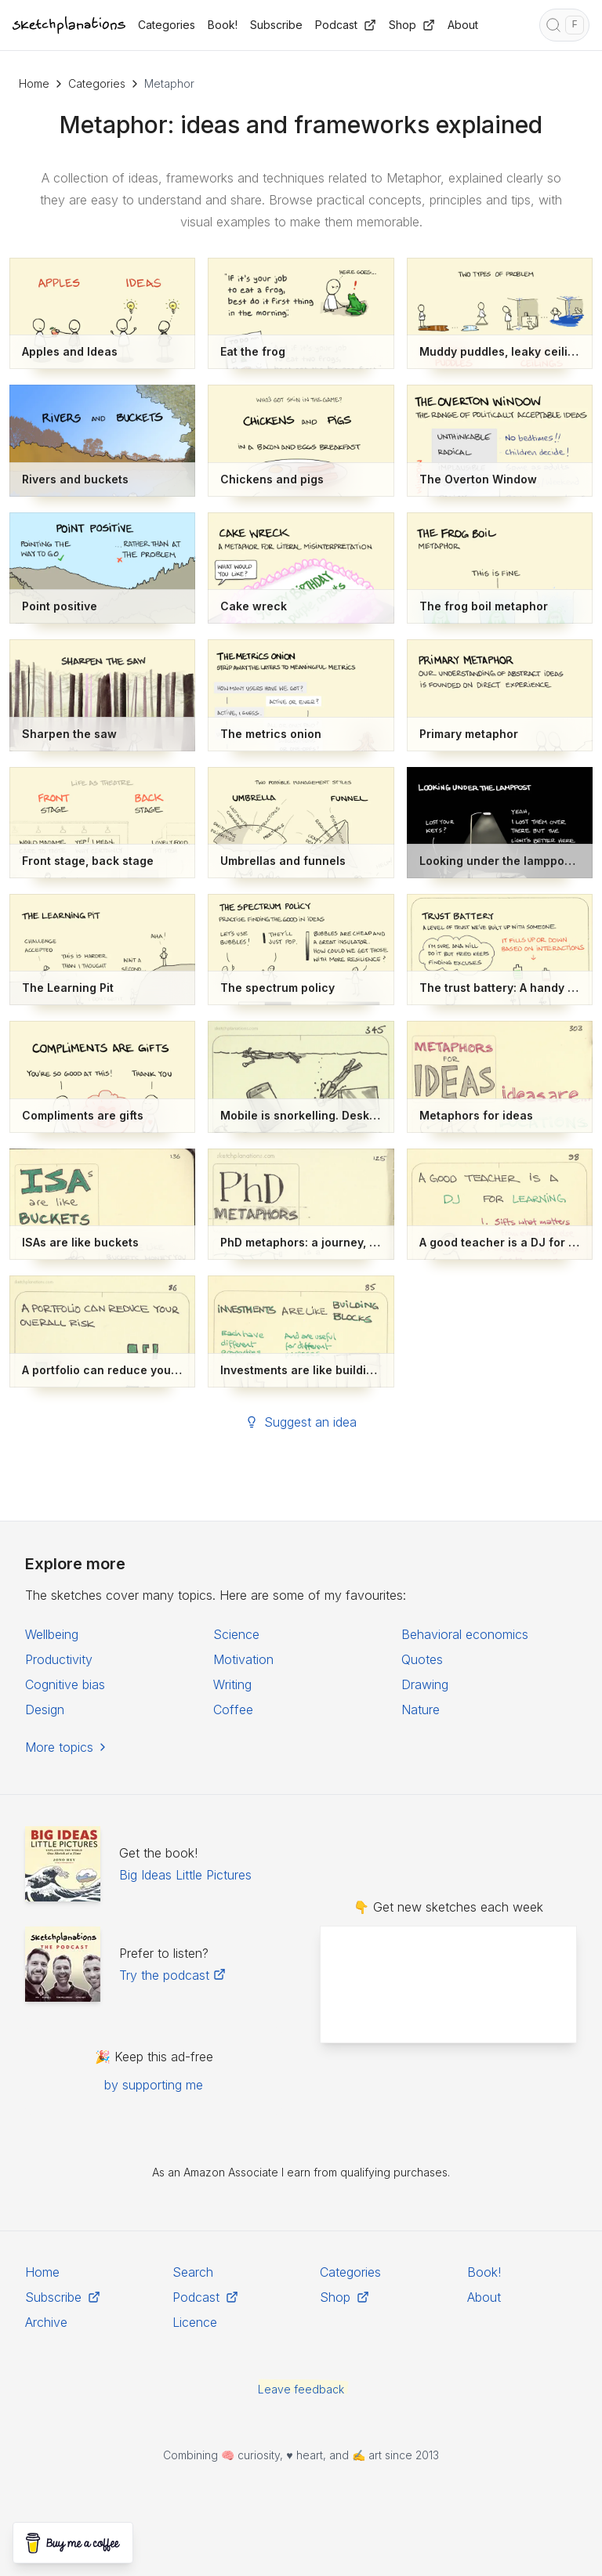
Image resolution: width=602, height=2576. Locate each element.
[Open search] (564, 25)
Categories (96, 83)
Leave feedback (301, 2389)
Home (34, 83)
